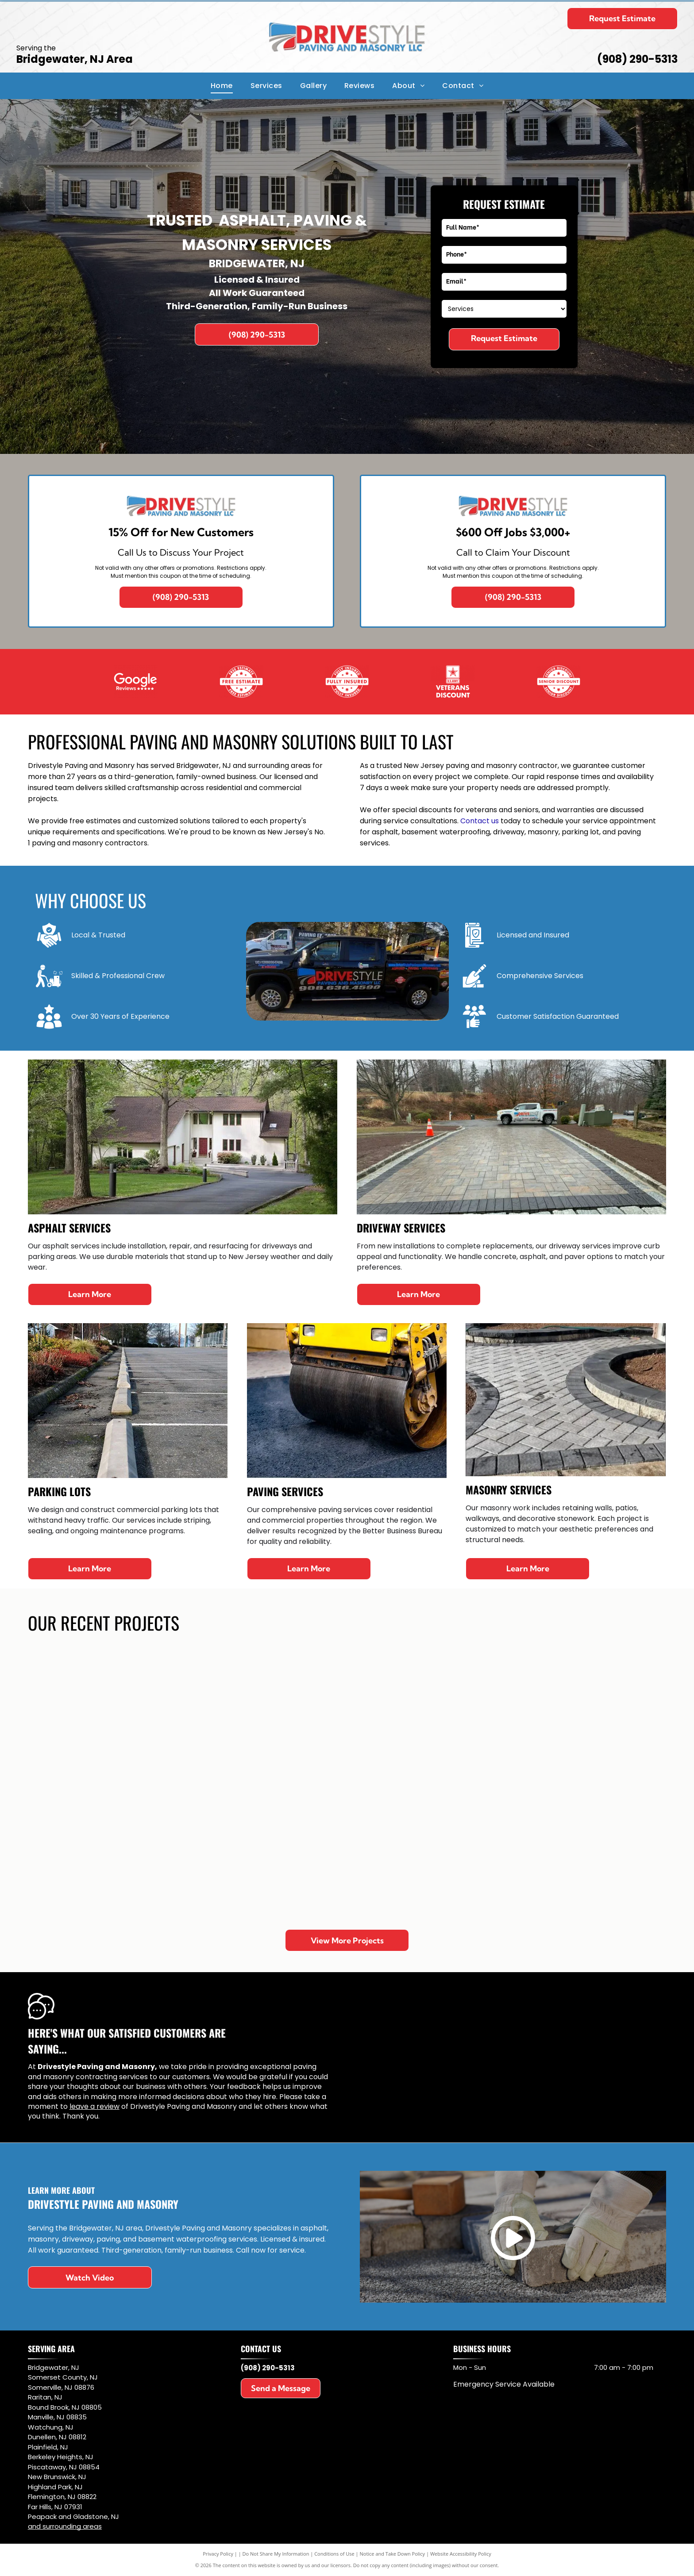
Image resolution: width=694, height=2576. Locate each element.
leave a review (94, 2106)
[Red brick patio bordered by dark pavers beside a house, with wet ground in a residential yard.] (347, 1715)
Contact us (479, 821)
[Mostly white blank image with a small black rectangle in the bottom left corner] (558, 681)
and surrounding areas (65, 2526)
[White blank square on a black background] (453, 681)
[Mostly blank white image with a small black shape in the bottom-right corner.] (347, 681)
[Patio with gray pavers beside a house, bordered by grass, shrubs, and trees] (474, 1850)
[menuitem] (222, 85)
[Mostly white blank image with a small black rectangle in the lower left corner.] (241, 681)
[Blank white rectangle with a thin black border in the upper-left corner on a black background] (135, 681)
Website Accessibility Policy (460, 2553)
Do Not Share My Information (276, 2553)
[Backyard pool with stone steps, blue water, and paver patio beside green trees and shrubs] (219, 1715)
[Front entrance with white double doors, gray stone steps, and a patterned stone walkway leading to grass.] (92, 1715)
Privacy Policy (218, 2553)
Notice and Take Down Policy (392, 2553)
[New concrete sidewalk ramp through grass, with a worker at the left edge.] (347, 1850)
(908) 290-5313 (637, 59)
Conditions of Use (334, 2553)
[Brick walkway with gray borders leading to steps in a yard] (219, 1850)
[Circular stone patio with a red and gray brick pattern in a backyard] (474, 1715)
